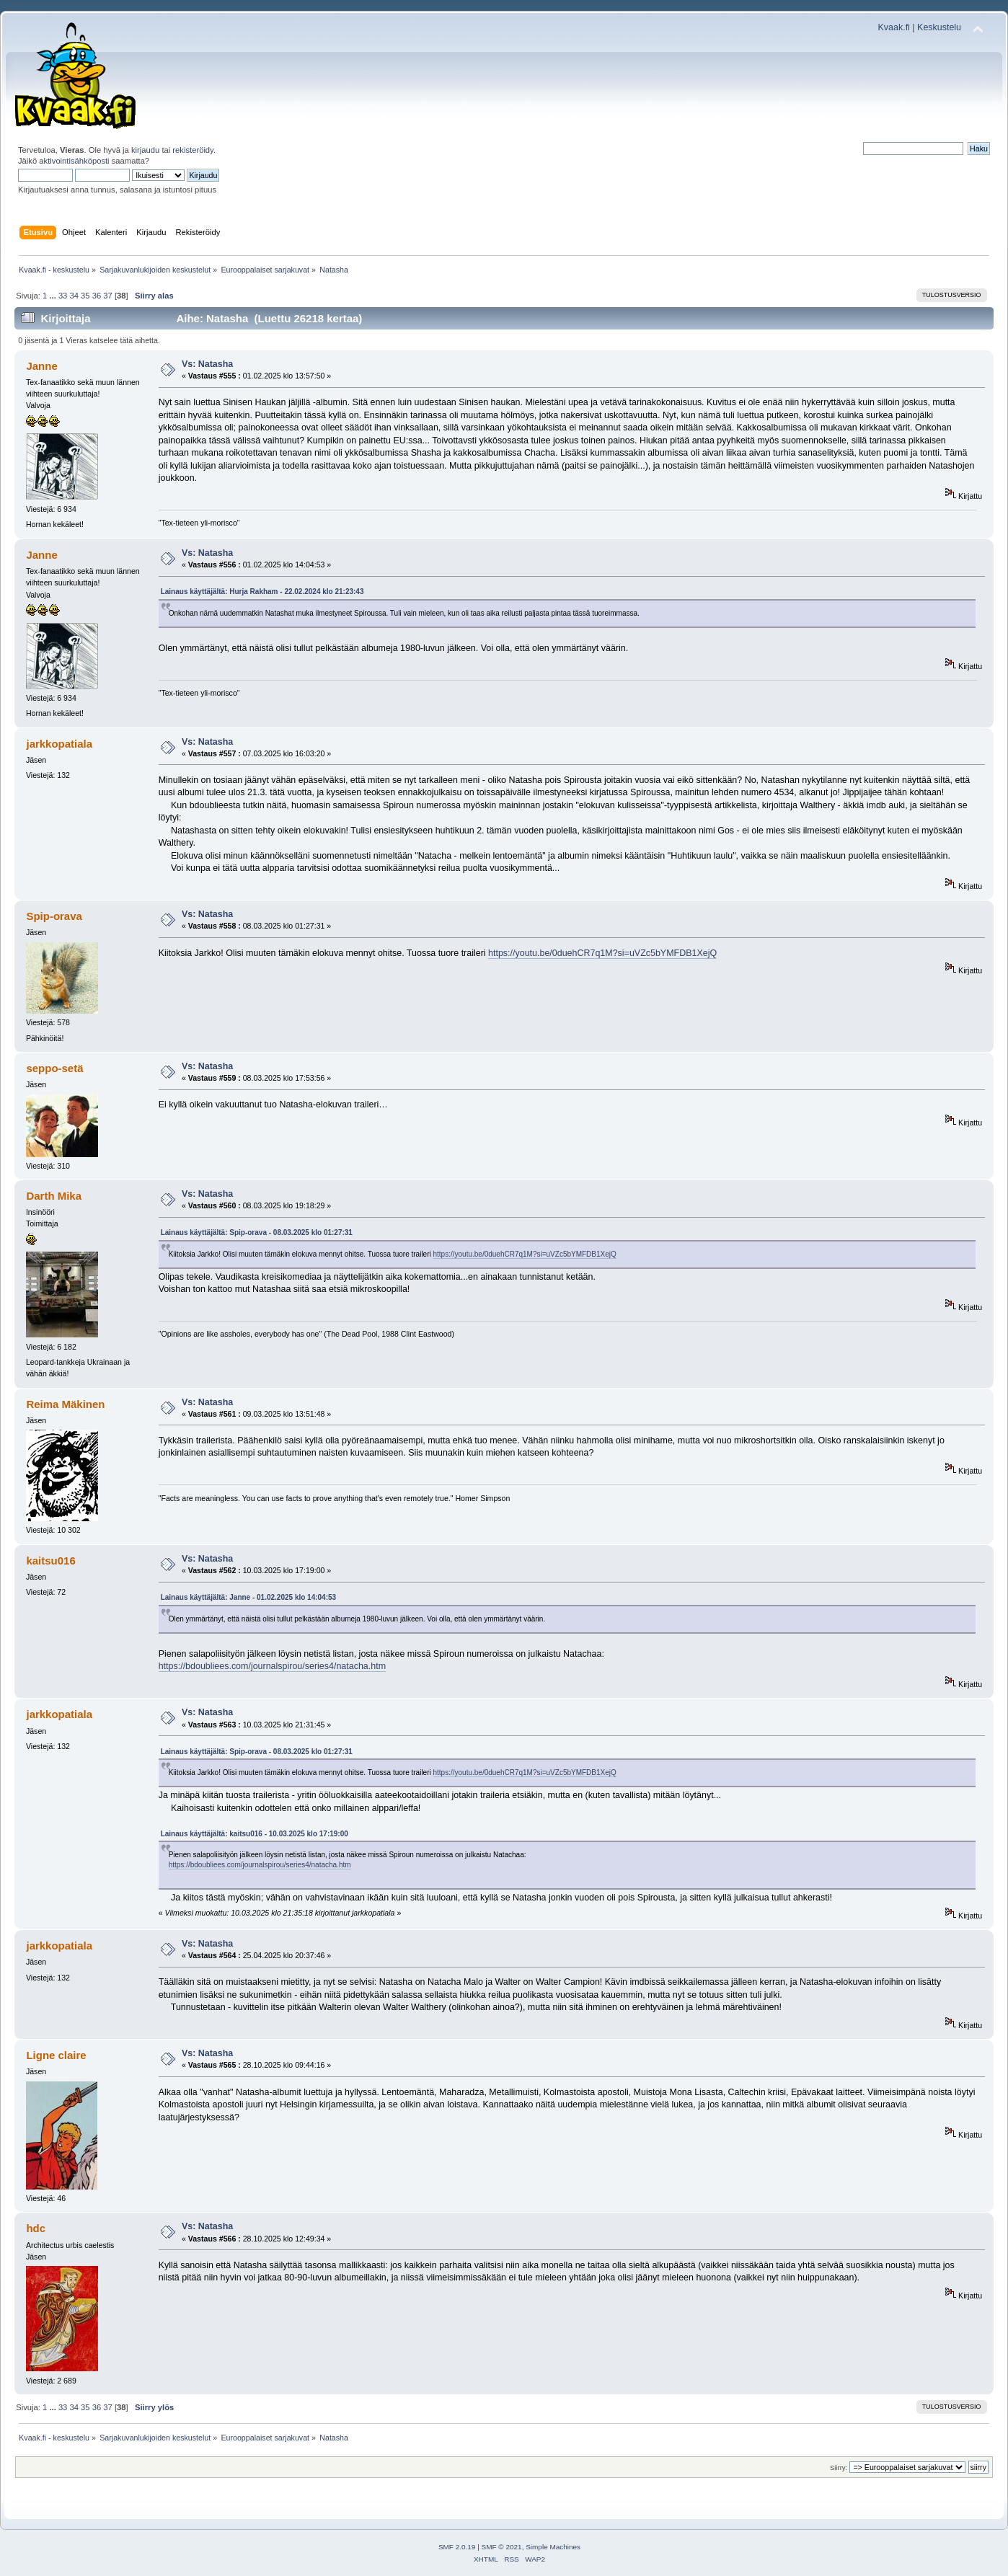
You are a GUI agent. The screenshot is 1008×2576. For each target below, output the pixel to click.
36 (96, 295)
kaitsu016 (50, 1560)
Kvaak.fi (894, 27)
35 (85, 295)
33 (62, 295)
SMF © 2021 (502, 2547)
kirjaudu (145, 150)
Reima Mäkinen (65, 1404)
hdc (35, 2228)
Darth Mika (53, 1196)
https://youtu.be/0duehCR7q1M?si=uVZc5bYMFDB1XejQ (602, 953)
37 (107, 295)
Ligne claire (56, 2055)
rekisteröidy (192, 150)
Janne (41, 366)
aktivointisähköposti (74, 160)
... (53, 295)
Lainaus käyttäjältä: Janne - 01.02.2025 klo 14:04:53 (248, 1597)
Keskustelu (939, 27)
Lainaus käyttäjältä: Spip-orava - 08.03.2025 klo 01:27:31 (257, 1232)
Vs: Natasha (207, 364)
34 (73, 295)
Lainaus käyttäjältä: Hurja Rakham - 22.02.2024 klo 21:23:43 (262, 592)
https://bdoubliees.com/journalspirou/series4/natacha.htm (272, 1666)
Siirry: (838, 2467)
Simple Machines (553, 2547)
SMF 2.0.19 (457, 2547)
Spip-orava (53, 916)
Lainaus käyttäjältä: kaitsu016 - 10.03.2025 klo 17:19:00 (254, 1834)
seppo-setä (54, 1068)
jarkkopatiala (59, 744)
